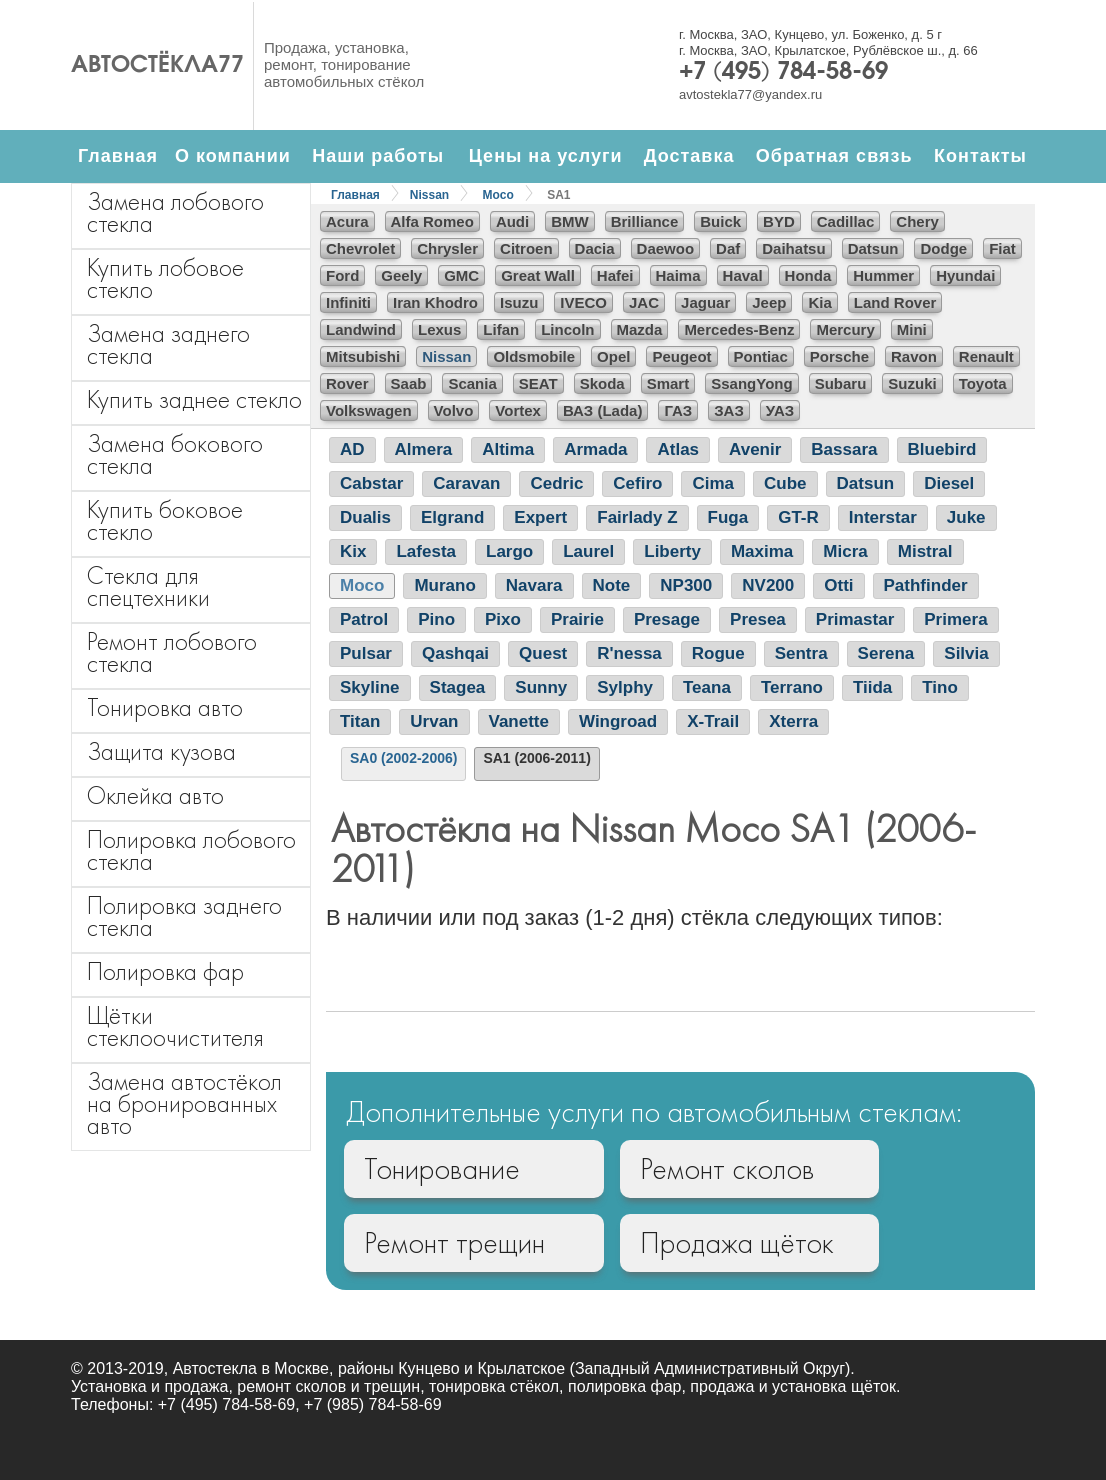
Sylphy (625, 687)
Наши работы (378, 156)
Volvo (454, 410)
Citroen (526, 248)
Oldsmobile (534, 356)
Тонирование (442, 1169)
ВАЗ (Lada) (602, 410)
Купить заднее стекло (194, 399)
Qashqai (455, 653)
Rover (347, 383)
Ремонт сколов (727, 1169)
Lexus (439, 329)
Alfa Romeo (432, 221)
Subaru (841, 383)
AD (352, 449)
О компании (233, 156)
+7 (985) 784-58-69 (372, 1404)
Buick (720, 221)
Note (612, 585)
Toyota (983, 383)
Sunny (541, 687)
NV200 (768, 585)
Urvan (434, 721)
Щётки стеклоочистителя (175, 1026)
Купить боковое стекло (165, 520)
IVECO (583, 302)
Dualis (365, 517)
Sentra (801, 653)
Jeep (769, 302)
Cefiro (637, 483)
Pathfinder (926, 585)
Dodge (943, 248)
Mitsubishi (363, 356)
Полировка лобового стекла (191, 850)
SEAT (538, 383)
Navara (534, 585)
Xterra (793, 721)
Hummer (883, 275)
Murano (444, 585)
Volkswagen (369, 410)
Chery (917, 221)
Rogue (718, 653)
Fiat (1002, 248)
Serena (886, 653)
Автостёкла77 (157, 66)
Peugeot (681, 356)
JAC (644, 302)
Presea (758, 619)
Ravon (914, 356)
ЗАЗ (729, 410)
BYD (779, 221)
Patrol (364, 619)
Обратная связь (834, 156)
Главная (118, 156)
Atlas (678, 449)
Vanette (519, 721)
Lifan (501, 329)
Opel (613, 356)
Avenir (755, 449)
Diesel (949, 483)
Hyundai (965, 275)
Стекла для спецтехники (148, 586)
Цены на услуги (546, 156)
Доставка (689, 156)
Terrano (792, 687)
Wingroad (618, 721)
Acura (347, 221)
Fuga (728, 517)
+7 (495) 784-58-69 (783, 73)
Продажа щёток (737, 1243)
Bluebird (942, 449)
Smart (668, 383)
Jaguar (705, 302)
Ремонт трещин (454, 1243)
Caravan (466, 483)
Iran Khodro (435, 302)
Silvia (966, 653)
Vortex (518, 410)
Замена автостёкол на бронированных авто (184, 1103)
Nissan (429, 195)
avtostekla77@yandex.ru (750, 94)
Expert (540, 517)
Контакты (980, 156)
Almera (424, 449)
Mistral (925, 551)
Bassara (844, 449)
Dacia (595, 248)
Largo (509, 551)
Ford (342, 275)
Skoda (602, 383)
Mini (912, 329)
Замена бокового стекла (175, 454)
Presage (667, 619)
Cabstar (371, 483)
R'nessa (629, 653)
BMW (570, 221)
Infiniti (348, 302)
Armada (595, 449)
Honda (808, 275)
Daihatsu (793, 248)
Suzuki (912, 383)
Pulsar (366, 653)
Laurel (588, 551)
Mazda (640, 329)
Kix (353, 551)
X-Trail (713, 721)
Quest (543, 653)
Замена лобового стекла (175, 212)
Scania (472, 383)
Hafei (615, 275)
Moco (498, 195)
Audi (512, 221)
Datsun (873, 248)
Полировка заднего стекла (184, 916)
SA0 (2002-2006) (403, 758)
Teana (707, 687)
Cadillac (846, 221)
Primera (955, 619)
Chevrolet (360, 248)
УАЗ (780, 410)
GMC (461, 275)
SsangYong (751, 383)
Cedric (556, 483)
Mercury (845, 329)
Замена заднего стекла (168, 344)
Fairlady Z (637, 517)
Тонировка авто (165, 707)
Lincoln (567, 329)
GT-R (798, 517)
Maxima (762, 551)
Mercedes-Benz (739, 329)
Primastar (855, 619)
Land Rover (895, 302)
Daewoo (666, 248)
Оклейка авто (155, 795)
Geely (401, 275)
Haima (678, 275)
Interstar (883, 517)
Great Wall (538, 275)
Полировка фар (165, 971)
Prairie (577, 619)
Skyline (370, 687)
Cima (713, 483)
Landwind (361, 329)
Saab (409, 383)
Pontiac (761, 356)
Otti (838, 585)
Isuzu (519, 302)
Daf (728, 248)
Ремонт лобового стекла (172, 652)
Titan (360, 721)
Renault (986, 356)
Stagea (458, 687)
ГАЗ (678, 410)
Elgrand (452, 517)
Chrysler (447, 248)
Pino (436, 619)
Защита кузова (161, 751)
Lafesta (426, 551)
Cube (785, 483)
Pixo (503, 619)
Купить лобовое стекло (165, 278)
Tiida (872, 687)
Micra (845, 551)
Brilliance (645, 221)
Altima (508, 449)
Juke (966, 517)
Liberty (672, 551)
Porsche (839, 356)
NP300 (686, 585)
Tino (940, 687)
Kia (819, 302)
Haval (743, 275)
